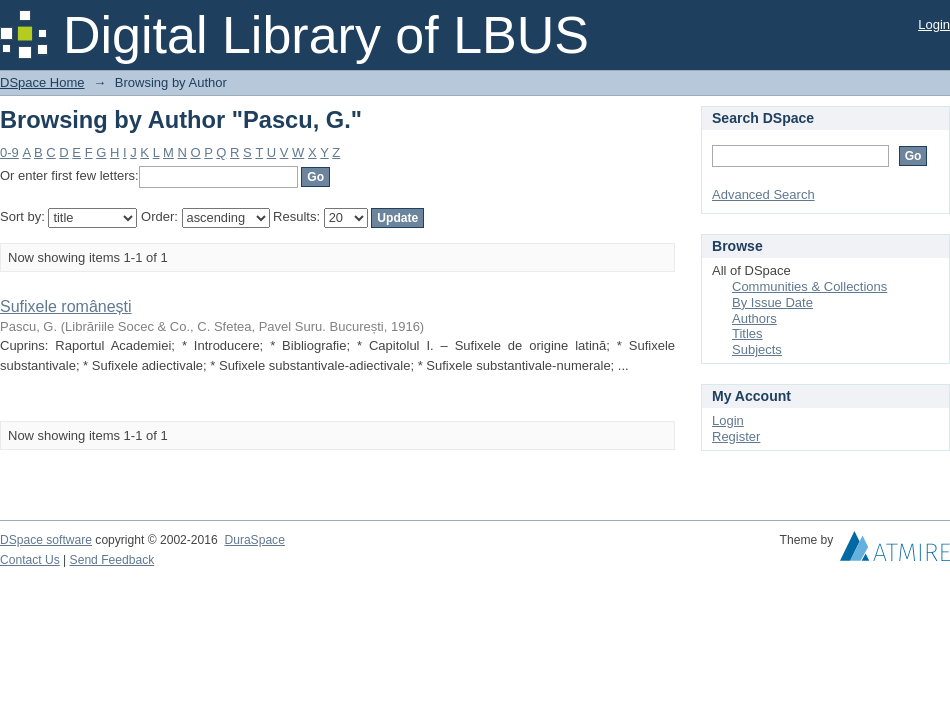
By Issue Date (772, 302)
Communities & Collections (809, 286)
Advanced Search (763, 194)
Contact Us (30, 560)
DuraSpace (254, 540)
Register (736, 436)
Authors (754, 318)
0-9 (9, 152)
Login (934, 24)
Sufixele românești (66, 306)
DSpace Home (42, 82)
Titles (747, 333)
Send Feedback (112, 560)
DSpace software (46, 540)
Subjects (757, 349)
